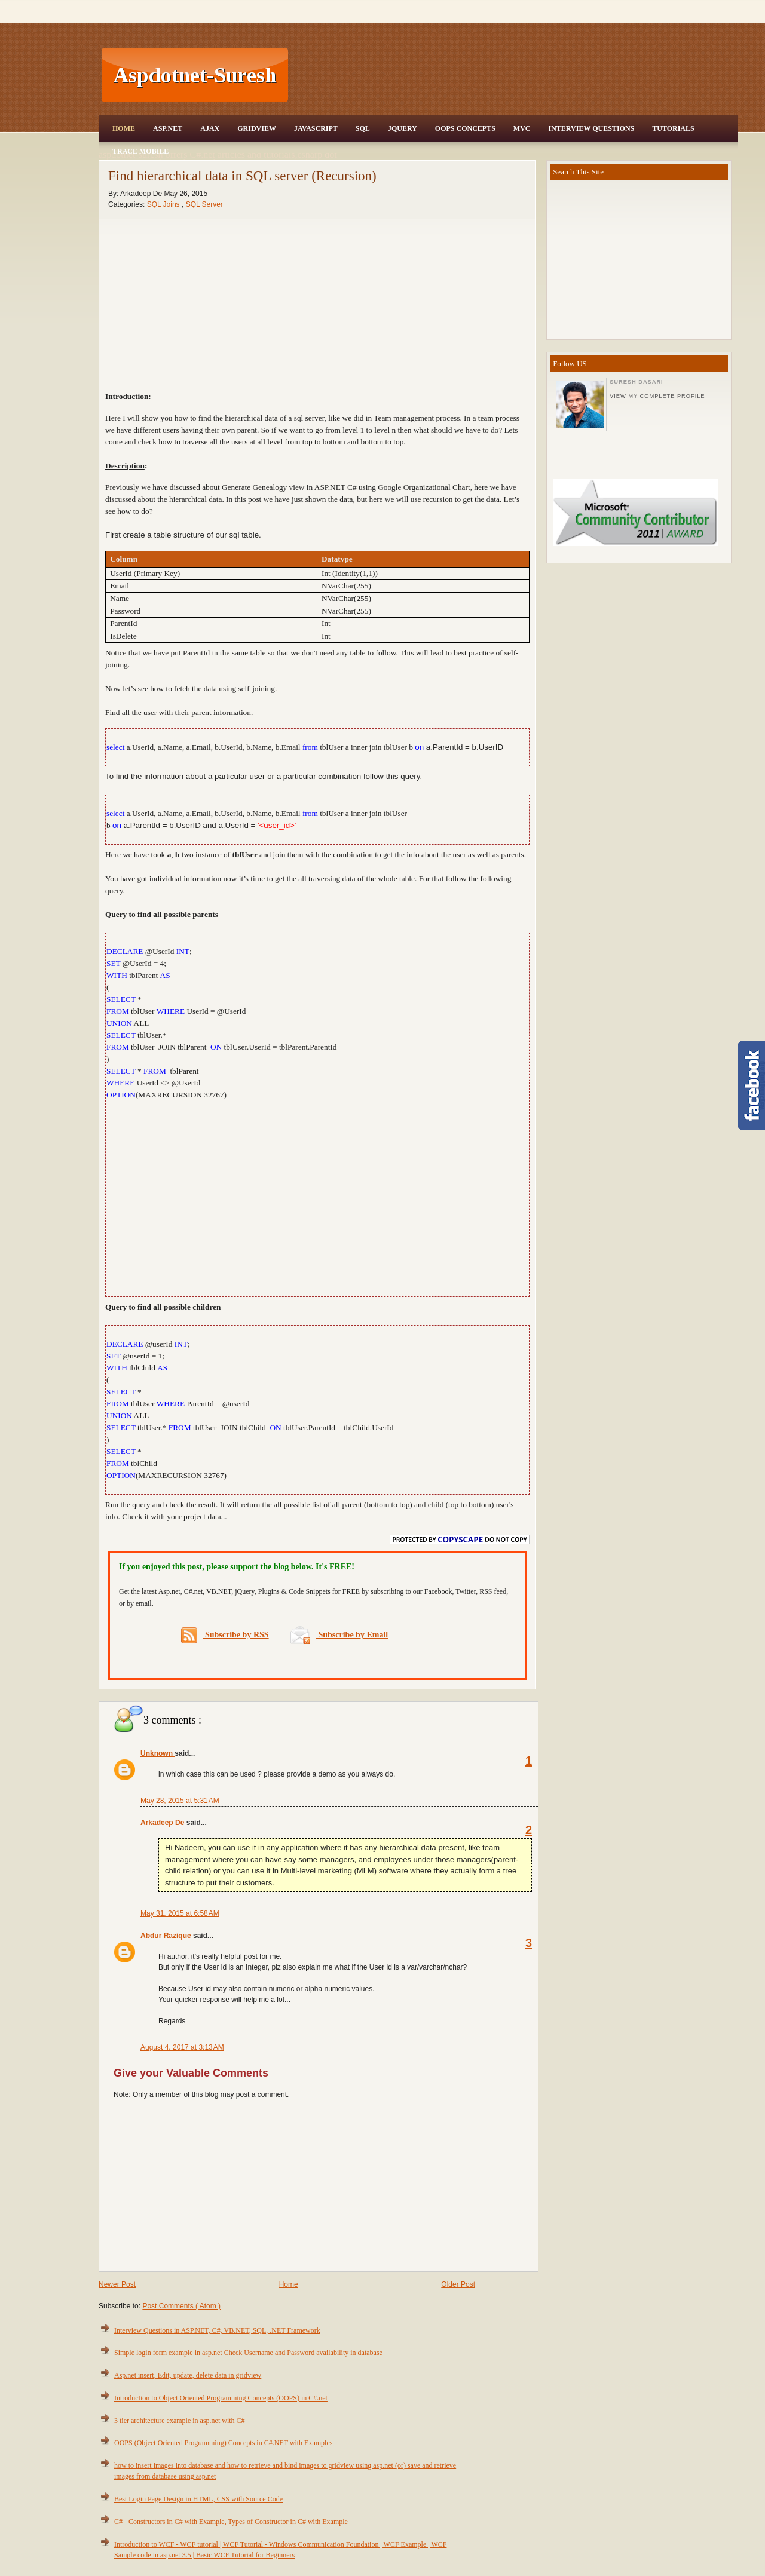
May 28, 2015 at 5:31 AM (179, 1800)
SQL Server (204, 204)
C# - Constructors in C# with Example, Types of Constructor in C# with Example (231, 2521)
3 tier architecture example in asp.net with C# (179, 2420)
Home (123, 128)
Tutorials (673, 128)
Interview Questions (591, 128)
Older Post (458, 2284)
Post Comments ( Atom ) (181, 2306)
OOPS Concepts (465, 128)
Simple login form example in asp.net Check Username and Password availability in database (248, 2352)
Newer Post (117, 2284)
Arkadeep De (163, 1822)
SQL (363, 128)
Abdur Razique (166, 1935)
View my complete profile (657, 396)
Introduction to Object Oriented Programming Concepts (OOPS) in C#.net (221, 2398)
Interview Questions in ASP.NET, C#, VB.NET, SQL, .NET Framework (217, 2330)
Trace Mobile (140, 151)
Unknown (157, 1753)
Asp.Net (167, 128)
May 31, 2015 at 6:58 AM (179, 1913)
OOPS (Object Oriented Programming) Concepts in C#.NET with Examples (223, 2443)
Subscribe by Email (339, 1634)
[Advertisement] (514, 75)
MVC (522, 128)
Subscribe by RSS (225, 1635)
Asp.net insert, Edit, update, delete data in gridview (187, 2375)
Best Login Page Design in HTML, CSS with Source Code (198, 2499)
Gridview (256, 128)
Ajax (209, 128)
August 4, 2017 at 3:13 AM (182, 2047)
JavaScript (316, 128)
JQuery (402, 128)
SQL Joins (164, 204)
